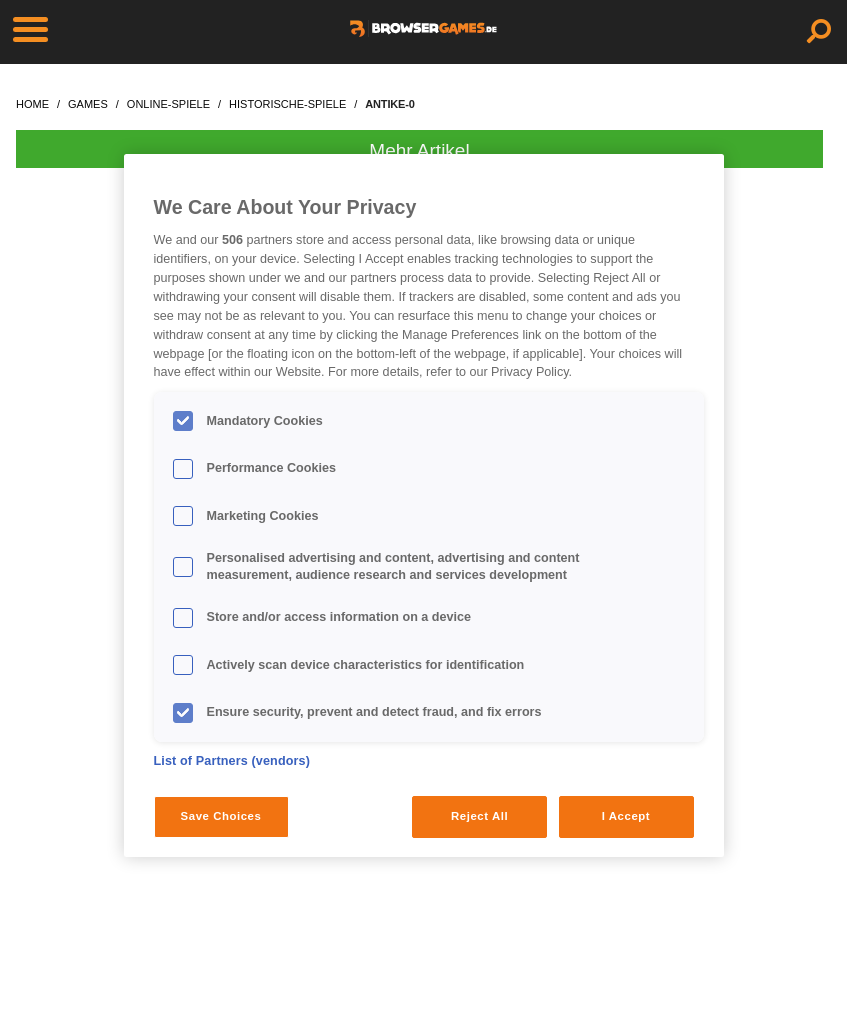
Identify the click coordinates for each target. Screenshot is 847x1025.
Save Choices (221, 816)
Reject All (479, 816)
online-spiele (168, 104)
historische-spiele (287, 104)
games (88, 104)
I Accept (626, 816)
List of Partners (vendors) (232, 761)
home (32, 104)
